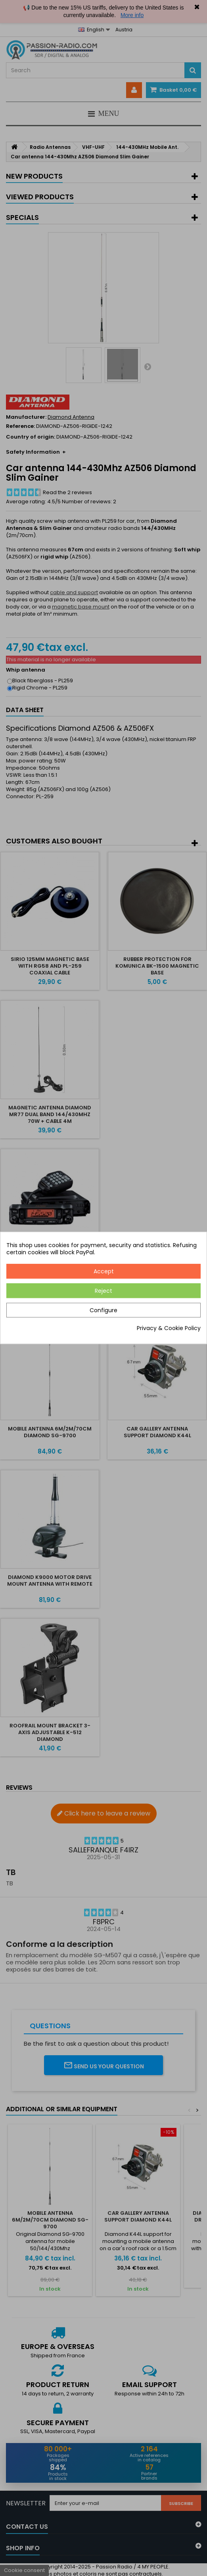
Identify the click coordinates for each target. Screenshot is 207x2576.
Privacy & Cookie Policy (169, 1328)
